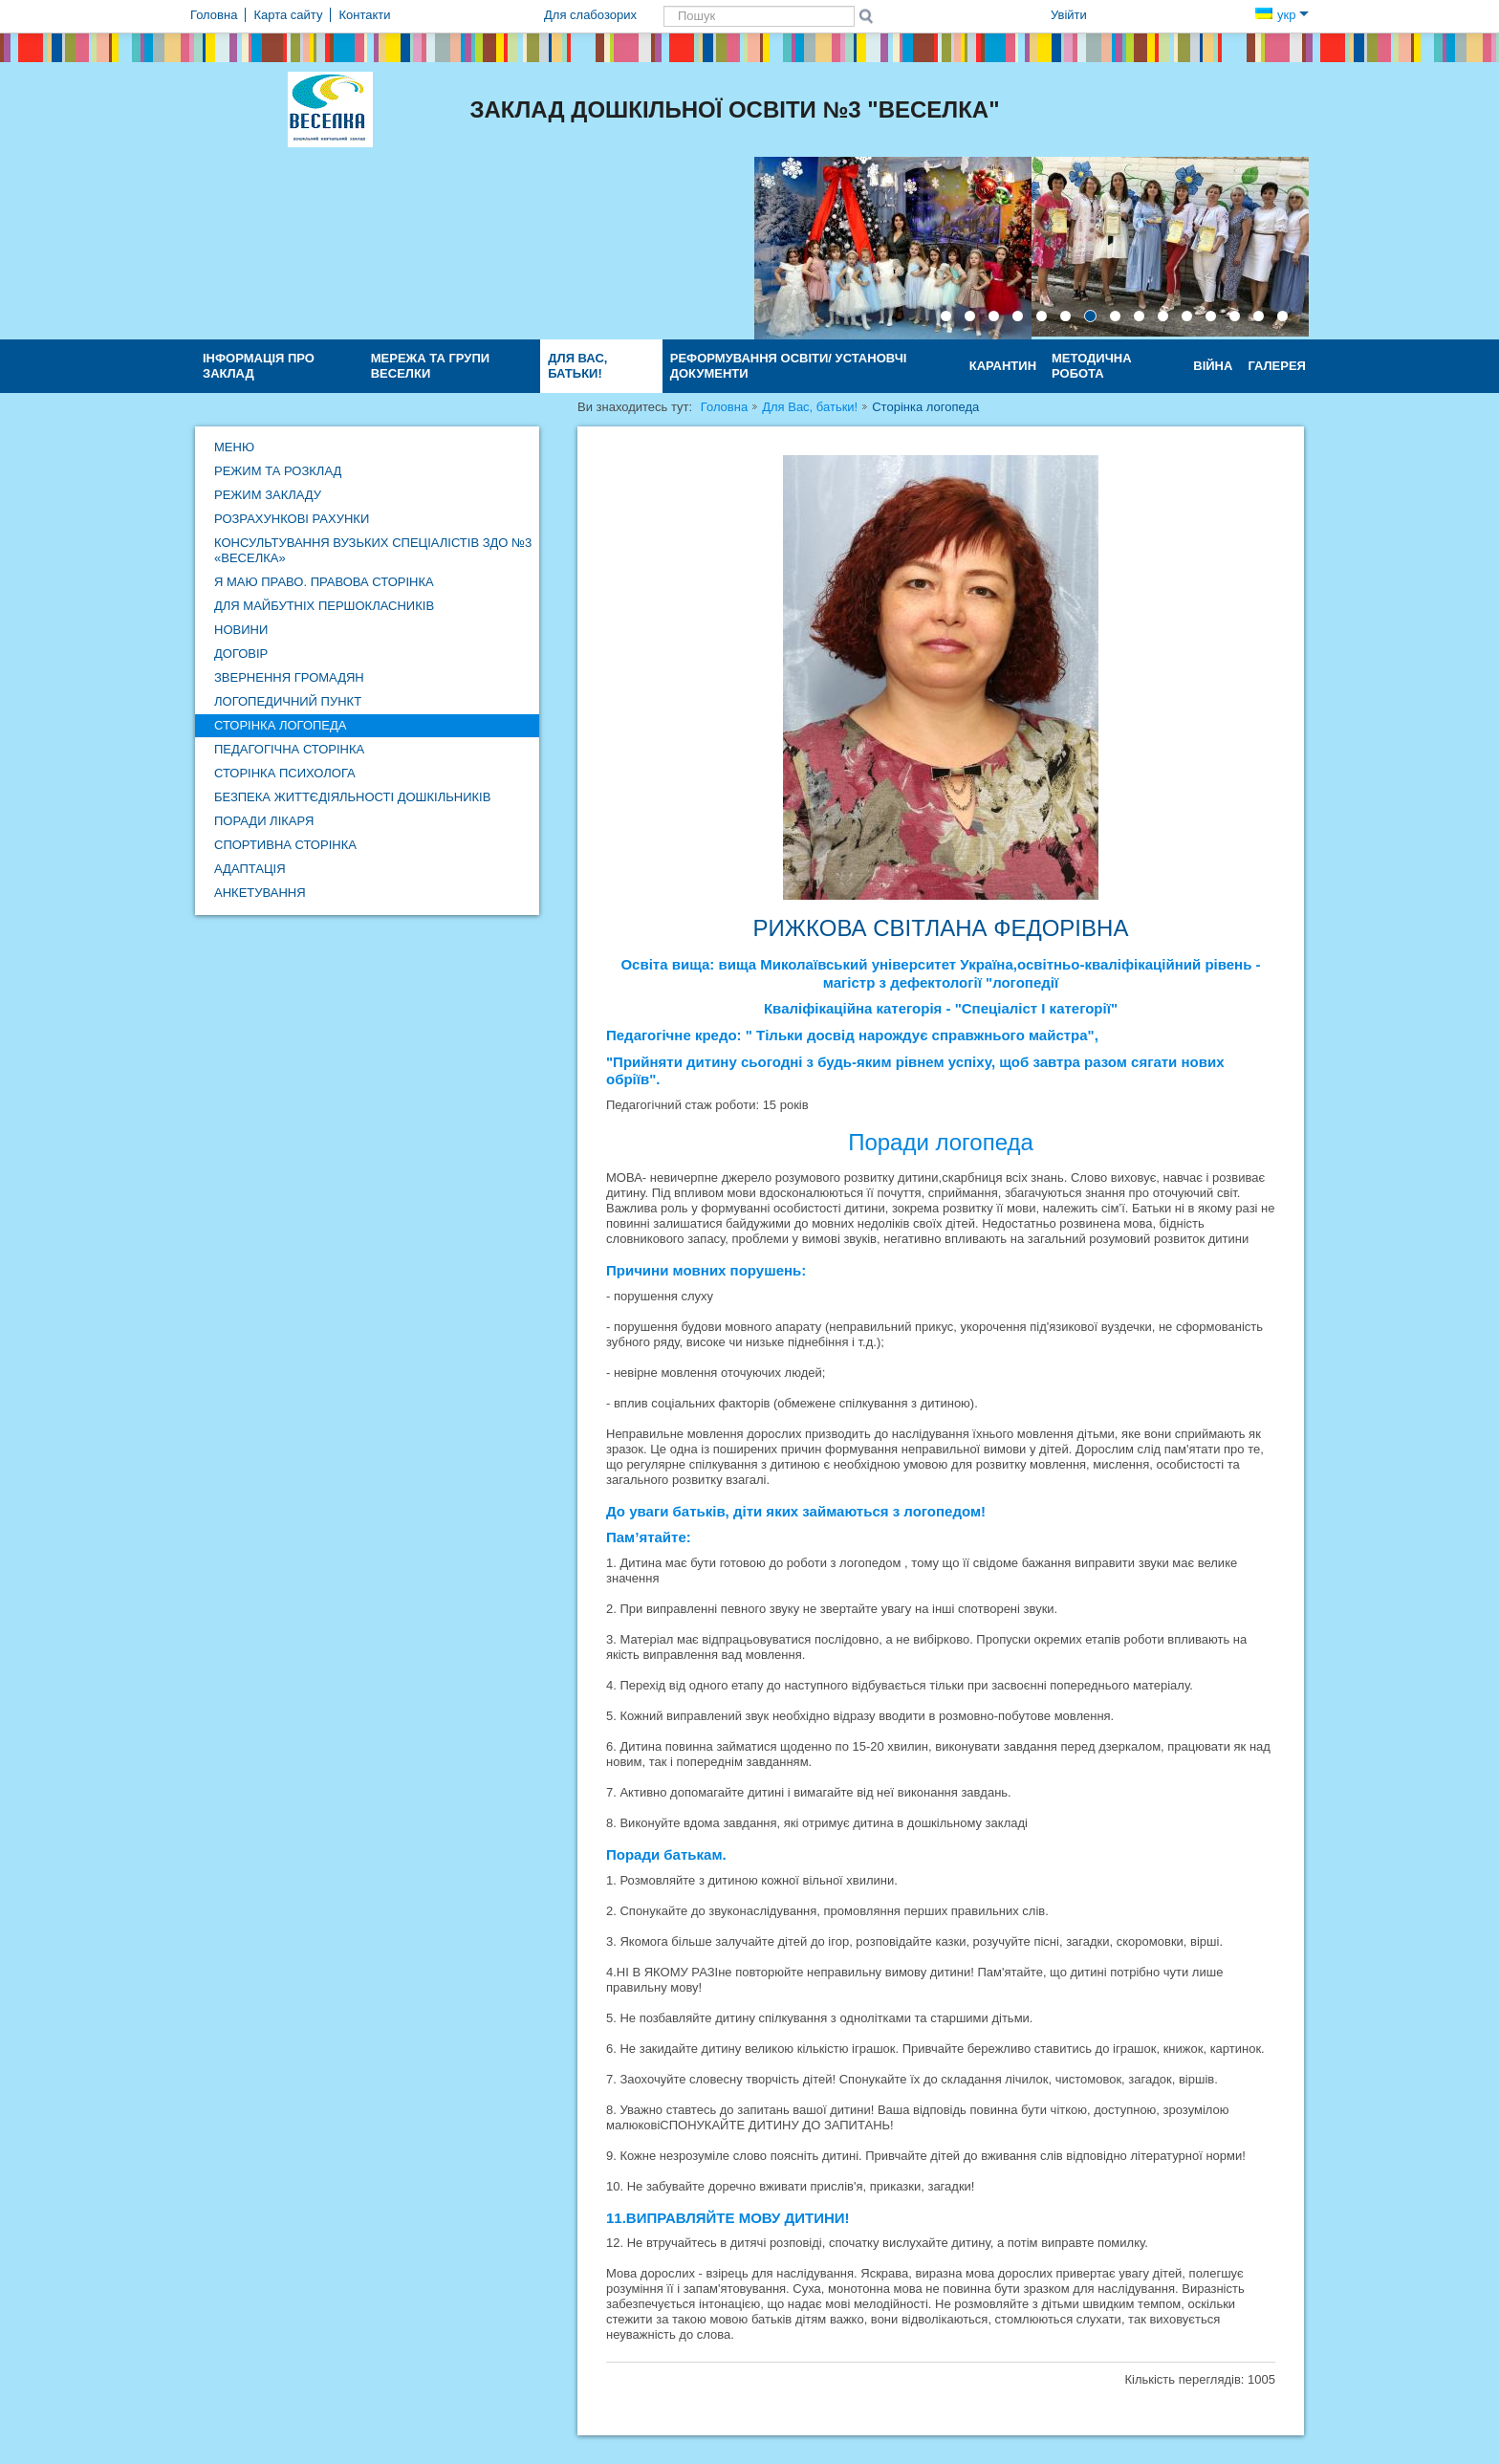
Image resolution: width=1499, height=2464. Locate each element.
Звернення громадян (289, 677)
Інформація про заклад (259, 366)
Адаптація (250, 868)
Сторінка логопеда (280, 725)
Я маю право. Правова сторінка (324, 582)
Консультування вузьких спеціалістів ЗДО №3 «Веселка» (373, 550)
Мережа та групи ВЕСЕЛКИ (430, 366)
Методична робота (1092, 366)
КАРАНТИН (1002, 366)
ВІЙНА (1212, 366)
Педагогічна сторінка (289, 749)
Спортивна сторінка (285, 845)
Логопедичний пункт (287, 701)
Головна (724, 407)
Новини (241, 629)
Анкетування (260, 892)
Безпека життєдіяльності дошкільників (352, 797)
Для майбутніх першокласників (324, 606)
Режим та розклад (277, 471)
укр (1282, 15)
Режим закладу (267, 495)
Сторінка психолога (285, 773)
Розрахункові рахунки (291, 519)
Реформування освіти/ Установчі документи (788, 366)
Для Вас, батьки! (577, 366)
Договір (241, 653)
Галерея (1277, 366)
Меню (234, 447)
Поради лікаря (264, 821)
